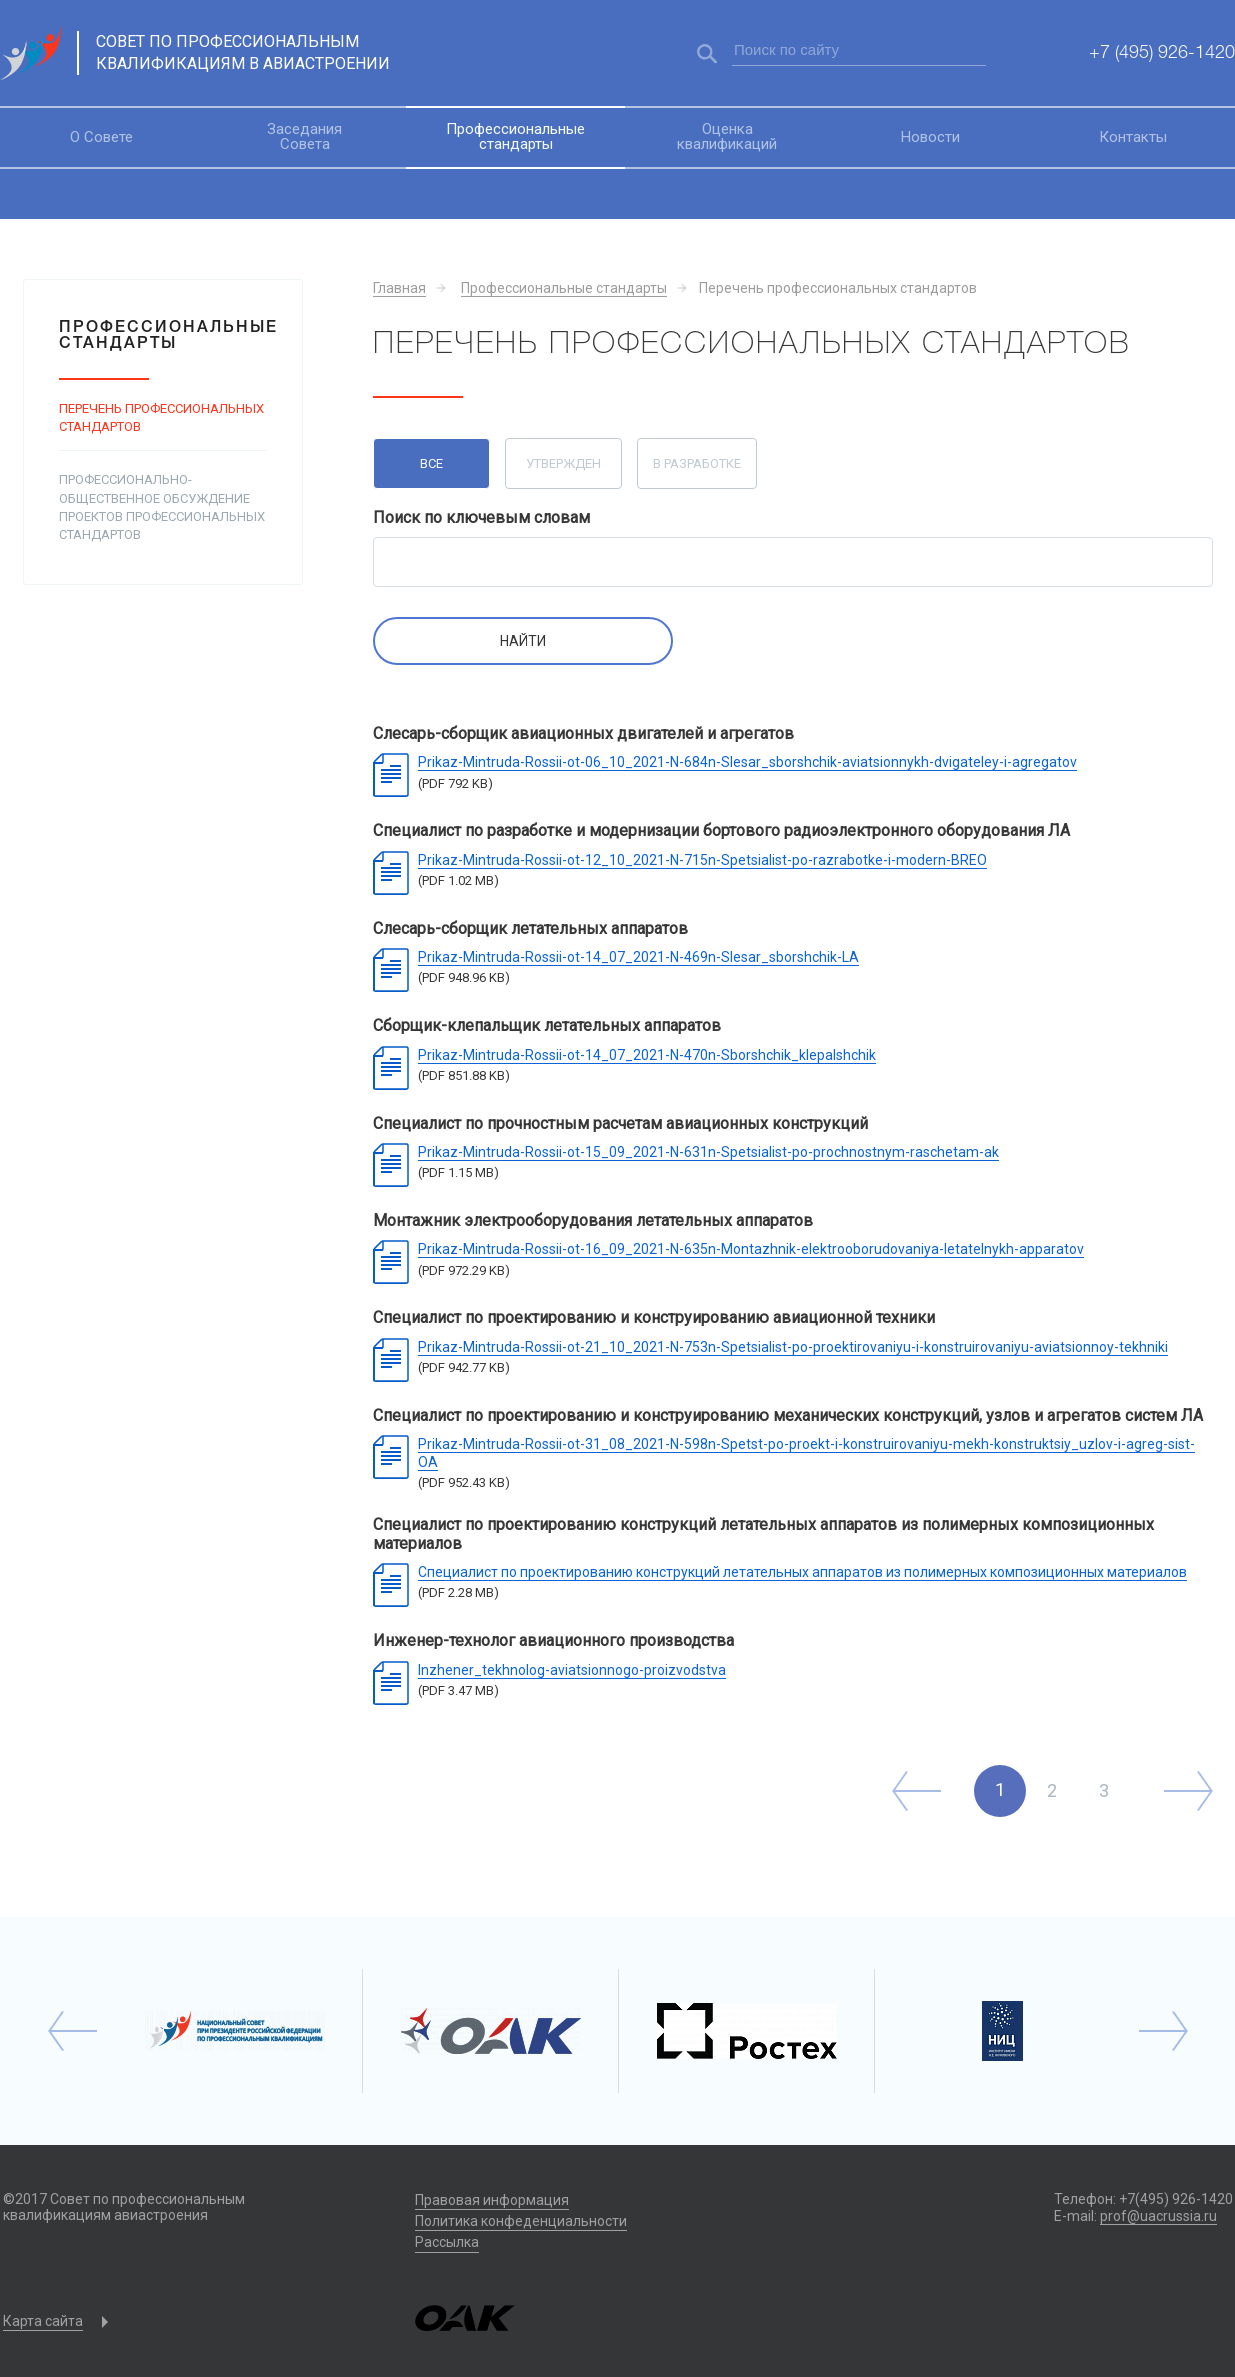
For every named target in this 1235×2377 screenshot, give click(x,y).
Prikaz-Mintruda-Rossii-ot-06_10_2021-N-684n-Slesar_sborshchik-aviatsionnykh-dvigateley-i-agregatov (747, 762)
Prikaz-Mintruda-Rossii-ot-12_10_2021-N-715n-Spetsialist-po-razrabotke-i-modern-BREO (702, 860)
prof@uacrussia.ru (1158, 2216)
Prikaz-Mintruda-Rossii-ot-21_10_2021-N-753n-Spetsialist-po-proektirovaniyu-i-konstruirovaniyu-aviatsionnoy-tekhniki (793, 1347)
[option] (235, 2031)
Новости (930, 137)
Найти (523, 641)
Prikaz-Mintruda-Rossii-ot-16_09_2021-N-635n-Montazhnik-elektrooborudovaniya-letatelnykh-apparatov (751, 1249)
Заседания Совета (304, 136)
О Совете (101, 137)
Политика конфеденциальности (521, 2221)
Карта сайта (43, 2321)
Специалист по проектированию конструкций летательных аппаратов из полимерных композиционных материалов (802, 1572)
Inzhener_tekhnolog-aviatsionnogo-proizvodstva (572, 1670)
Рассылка (447, 2242)
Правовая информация (492, 2200)
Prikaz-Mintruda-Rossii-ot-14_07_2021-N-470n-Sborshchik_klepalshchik (647, 1055)
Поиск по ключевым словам (481, 518)
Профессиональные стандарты (515, 136)
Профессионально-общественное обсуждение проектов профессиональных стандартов (162, 507)
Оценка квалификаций (727, 136)
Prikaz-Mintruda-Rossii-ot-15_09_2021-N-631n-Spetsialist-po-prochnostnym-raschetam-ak (708, 1152)
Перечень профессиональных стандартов (161, 417)
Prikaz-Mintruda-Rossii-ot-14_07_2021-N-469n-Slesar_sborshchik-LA (638, 957)
